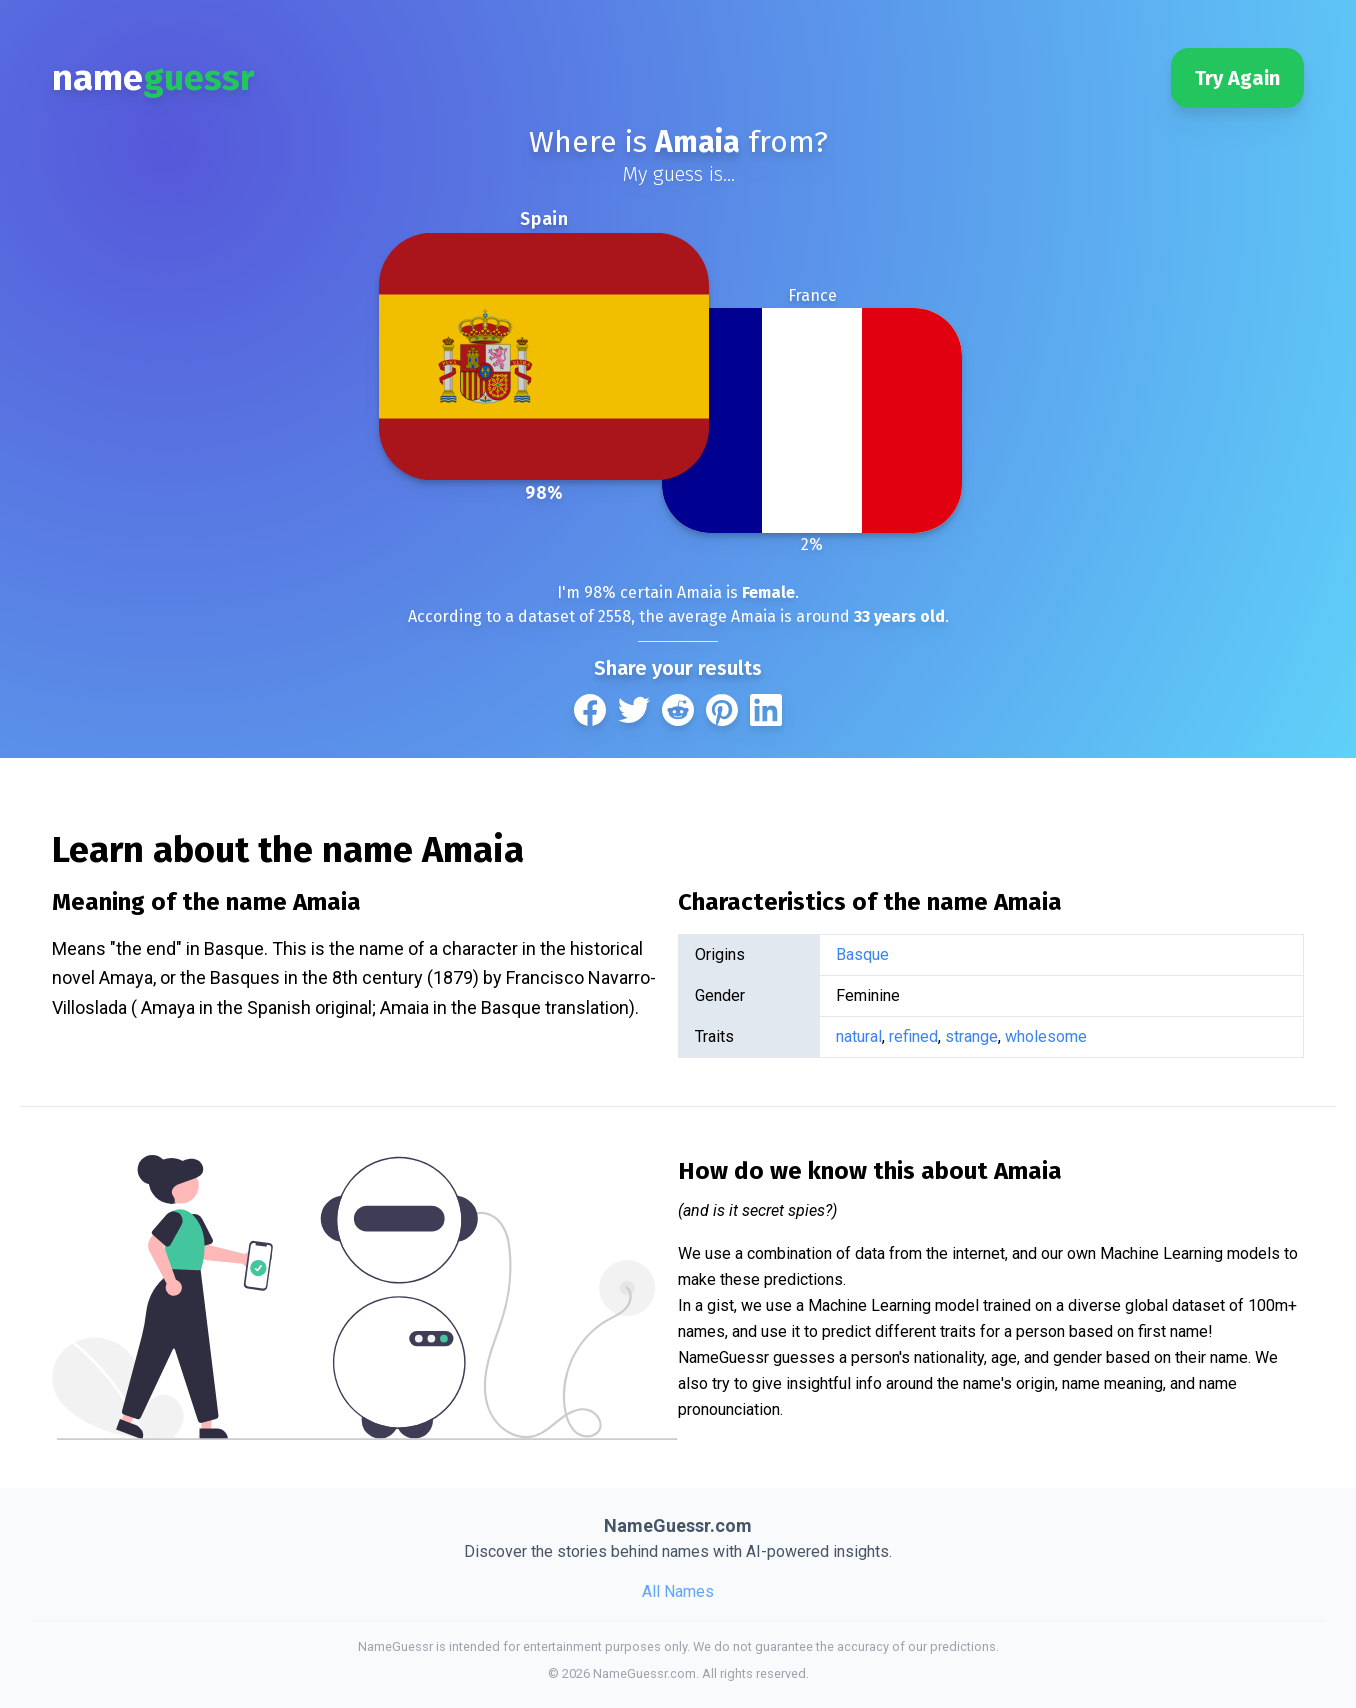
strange (971, 1036)
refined (913, 1036)
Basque (862, 954)
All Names (678, 1591)
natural (859, 1036)
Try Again (1237, 78)
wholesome (1046, 1036)
